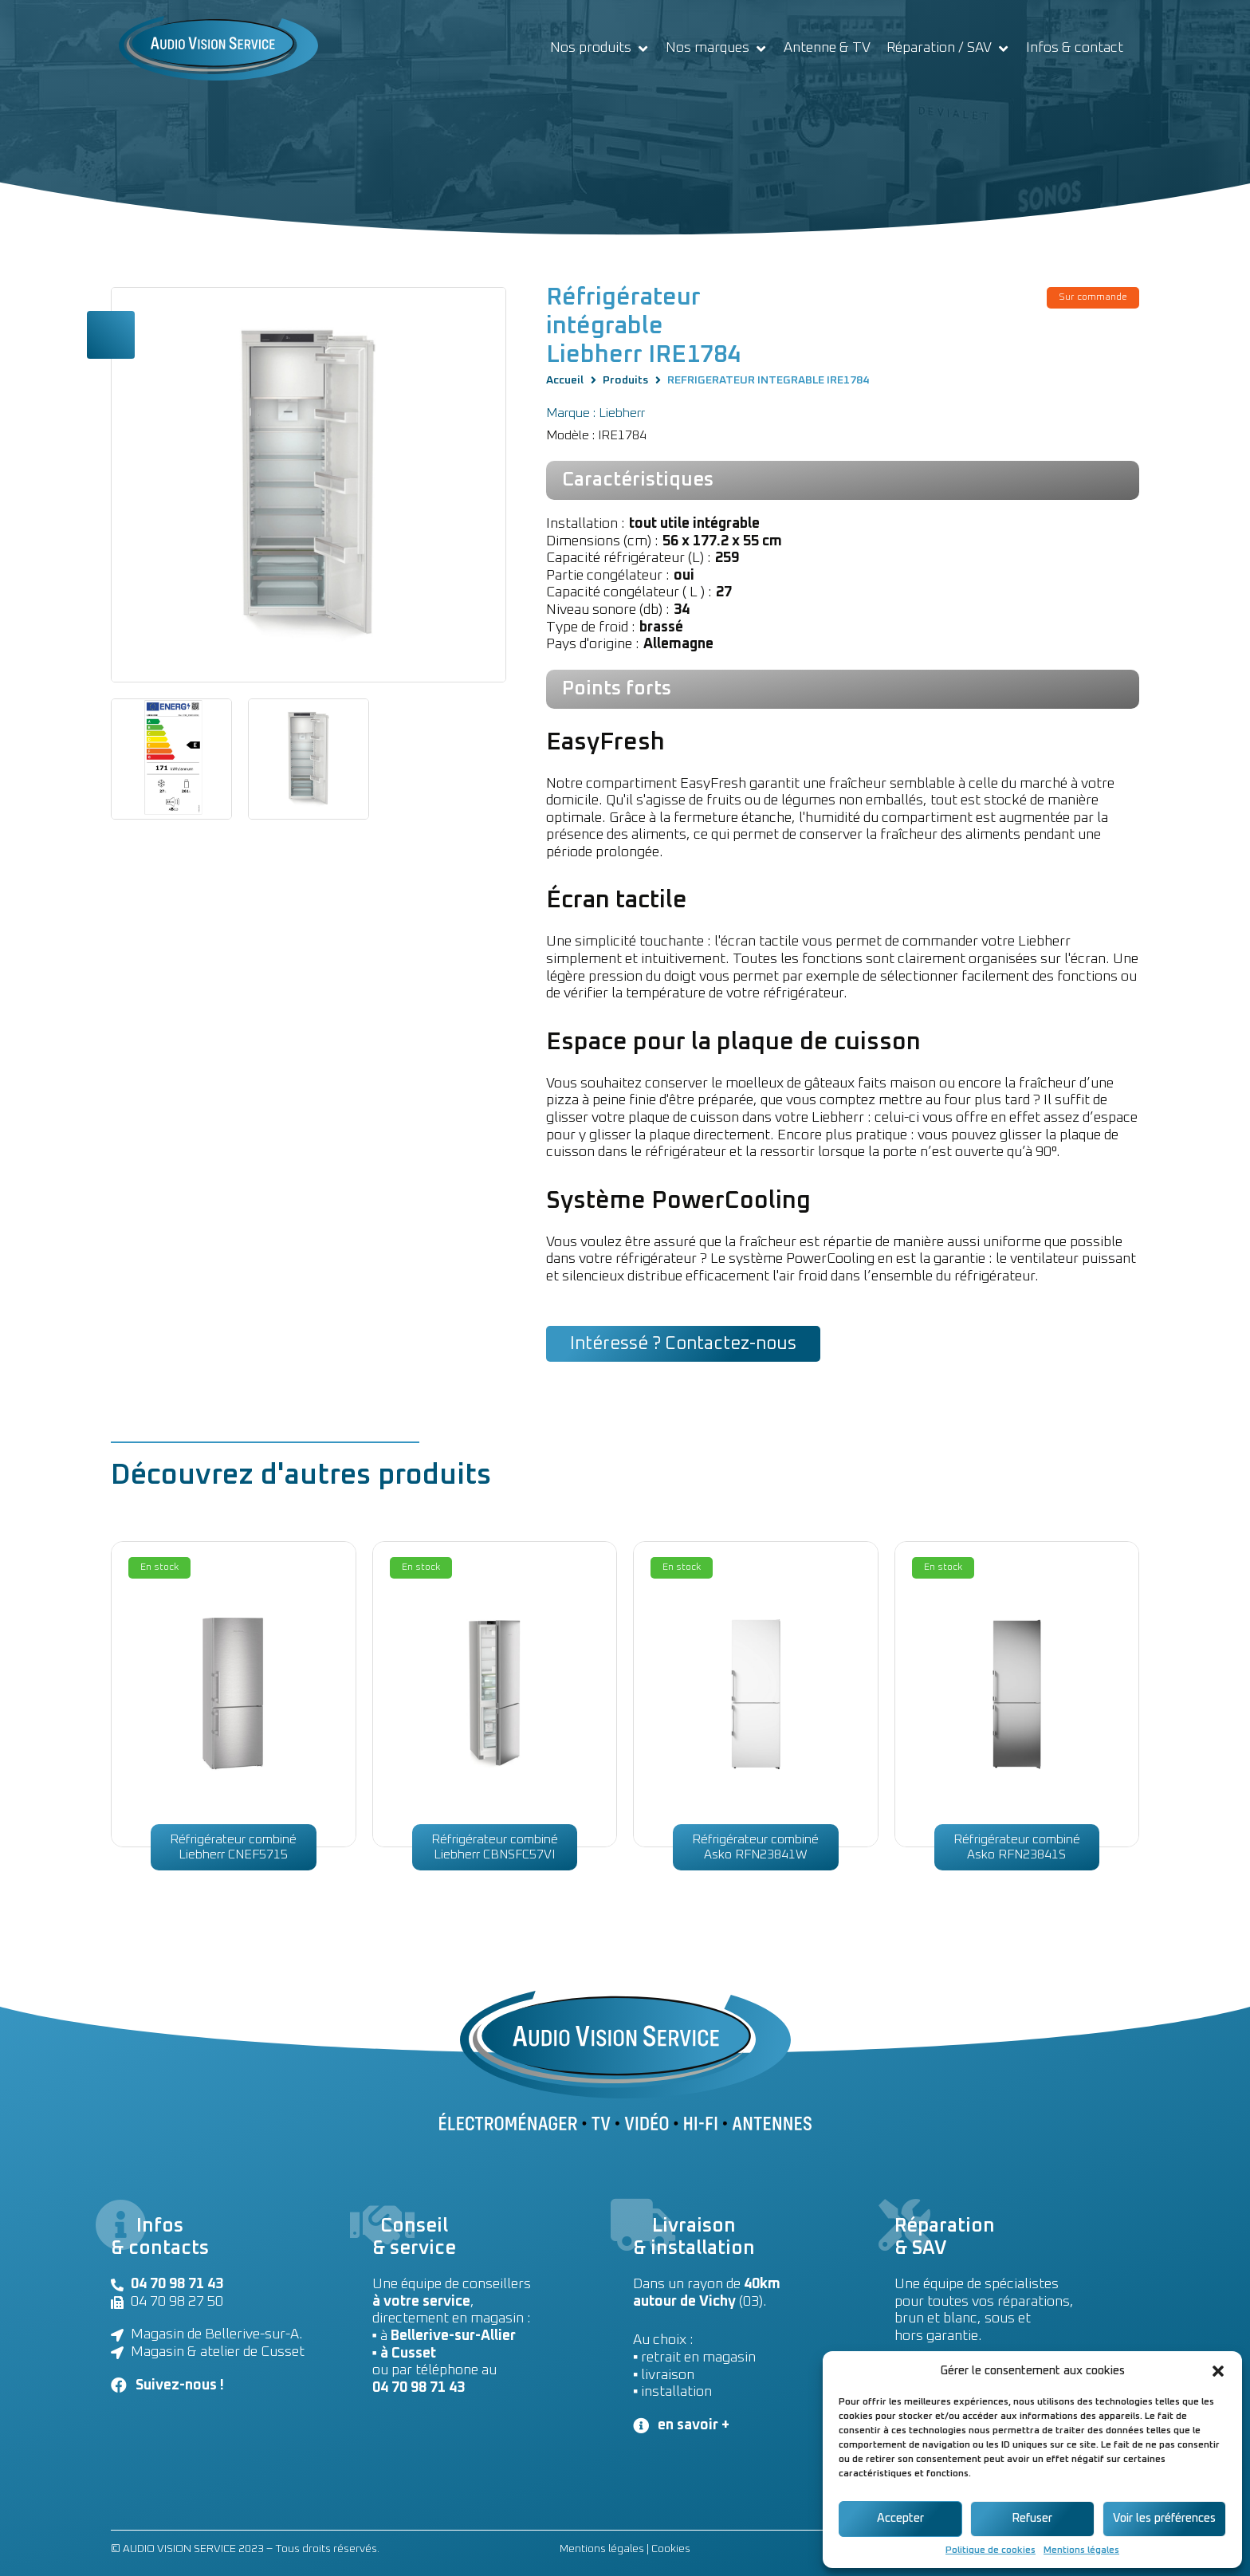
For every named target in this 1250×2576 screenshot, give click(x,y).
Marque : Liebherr (595, 413)
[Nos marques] (717, 48)
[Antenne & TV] (827, 48)
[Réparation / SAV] (948, 48)
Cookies (670, 2548)
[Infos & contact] (1074, 48)
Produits (625, 380)
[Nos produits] (600, 48)
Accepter (900, 2518)
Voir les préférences (1164, 2518)
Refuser (1032, 2518)
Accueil (565, 380)
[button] (1218, 2371)
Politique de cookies (990, 2550)
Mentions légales (1081, 2550)
